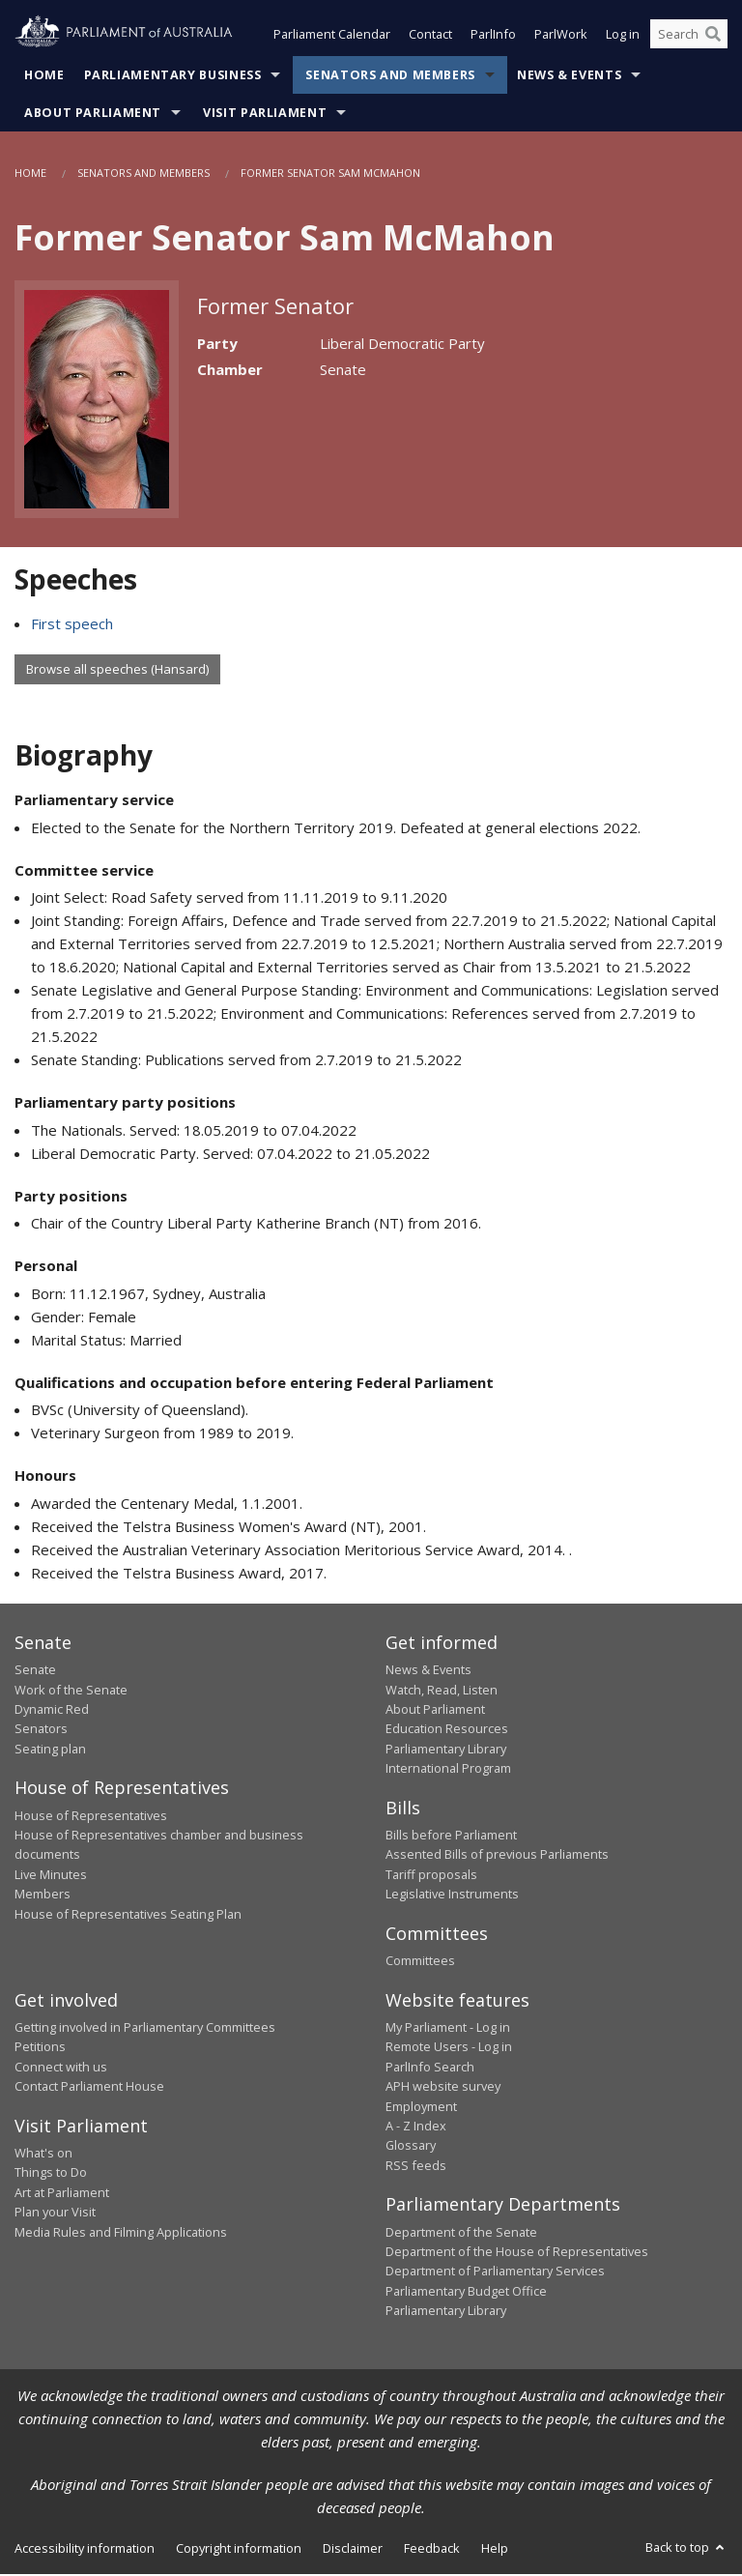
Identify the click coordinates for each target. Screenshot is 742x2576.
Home (44, 77)
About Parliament (92, 114)
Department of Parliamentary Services (495, 2272)
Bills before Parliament (451, 1836)
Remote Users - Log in (448, 2048)
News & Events (569, 77)
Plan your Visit (55, 2213)
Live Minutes (50, 1876)
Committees (420, 1962)
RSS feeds (415, 2167)
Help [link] (494, 2550)
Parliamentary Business (173, 77)
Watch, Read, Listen (441, 1691)
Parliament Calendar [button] (331, 36)
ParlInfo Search (429, 2068)
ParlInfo (493, 36)
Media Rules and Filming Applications (120, 2234)
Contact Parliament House (89, 2088)
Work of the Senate (71, 1691)
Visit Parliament (265, 114)
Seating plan (50, 1750)
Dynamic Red (51, 1711)
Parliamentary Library (445, 1750)
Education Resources (446, 1730)
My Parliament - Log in (447, 2029)
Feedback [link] (432, 2550)
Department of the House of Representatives (516, 2253)
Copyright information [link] (238, 2550)
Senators (41, 1730)
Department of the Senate (461, 2234)
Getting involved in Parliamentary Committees (144, 2029)
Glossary (410, 2147)
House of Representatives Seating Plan (128, 1916)
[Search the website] (689, 36)
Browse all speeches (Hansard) (117, 671)
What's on (43, 2154)
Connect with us (60, 2068)
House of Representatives (90, 1817)
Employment (421, 2108)
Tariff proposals (431, 1876)
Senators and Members (390, 77)
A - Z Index (415, 2127)
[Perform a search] (713, 36)
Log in (623, 36)
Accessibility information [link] (84, 2550)
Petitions (40, 2048)
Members (42, 1895)
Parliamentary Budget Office (466, 2292)
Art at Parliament (61, 2194)
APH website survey (442, 2088)
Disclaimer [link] (353, 2550)
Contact (430, 36)
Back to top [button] (686, 2549)
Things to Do (50, 2175)
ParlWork (560, 36)
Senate (35, 1671)
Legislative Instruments (452, 1895)
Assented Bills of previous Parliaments (497, 1857)
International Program (448, 1770)
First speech (72, 625)
